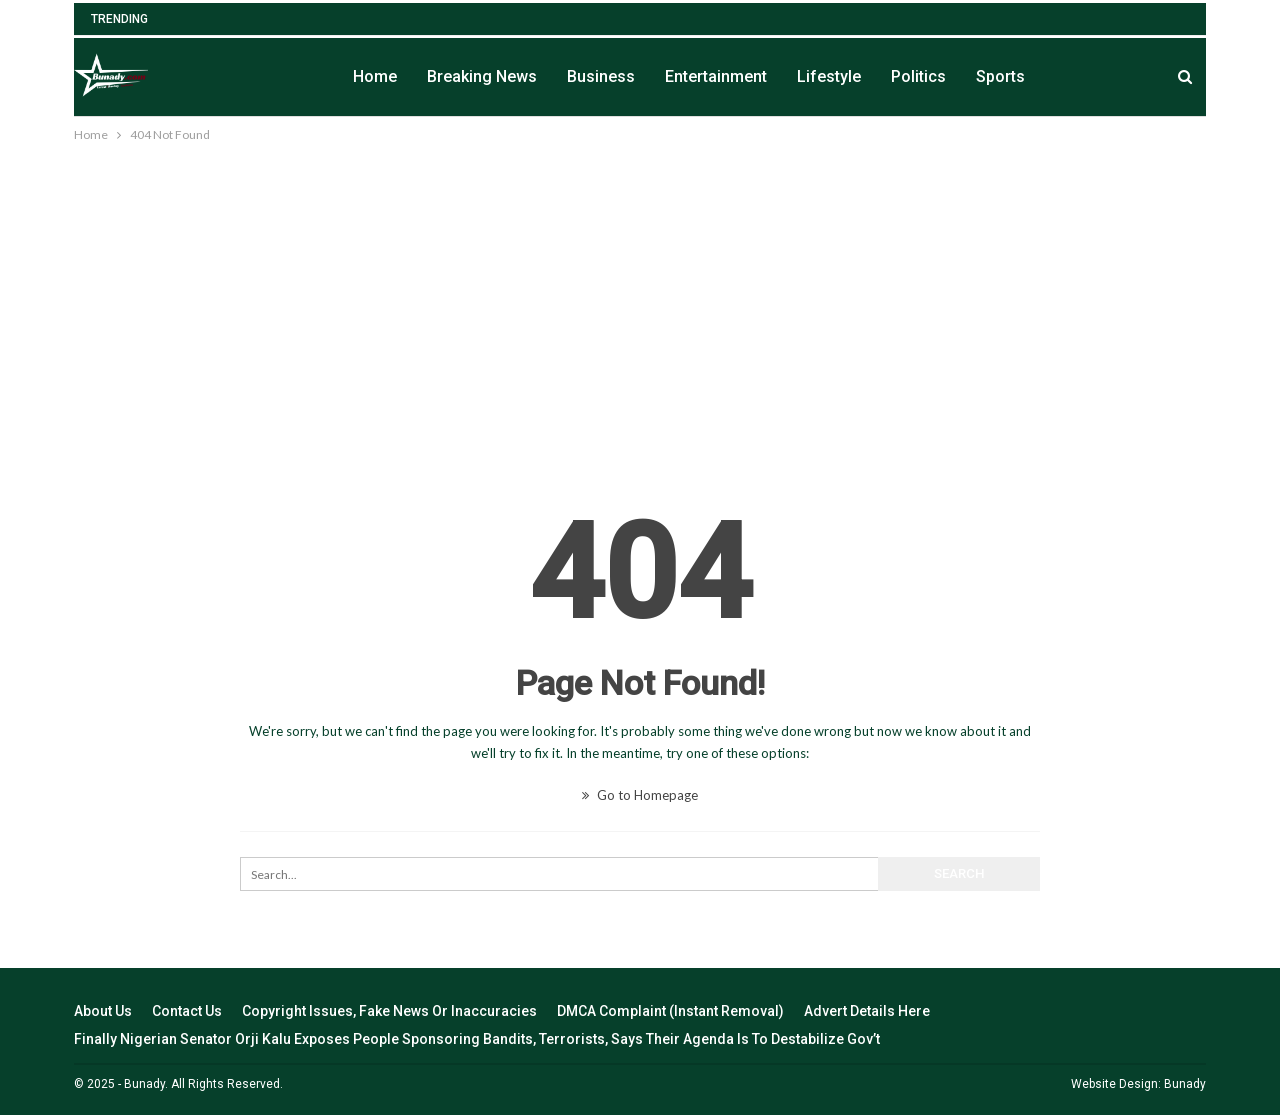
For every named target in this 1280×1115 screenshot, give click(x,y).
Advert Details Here (867, 1011)
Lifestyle (829, 76)
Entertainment (716, 76)
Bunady (1185, 1084)
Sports (1000, 76)
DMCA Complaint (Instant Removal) (670, 1011)
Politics (918, 76)
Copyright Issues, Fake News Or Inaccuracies (389, 1011)
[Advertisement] (640, 296)
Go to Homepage (640, 795)
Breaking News (482, 76)
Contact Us (187, 1011)
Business (601, 76)
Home (375, 76)
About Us (103, 1011)
